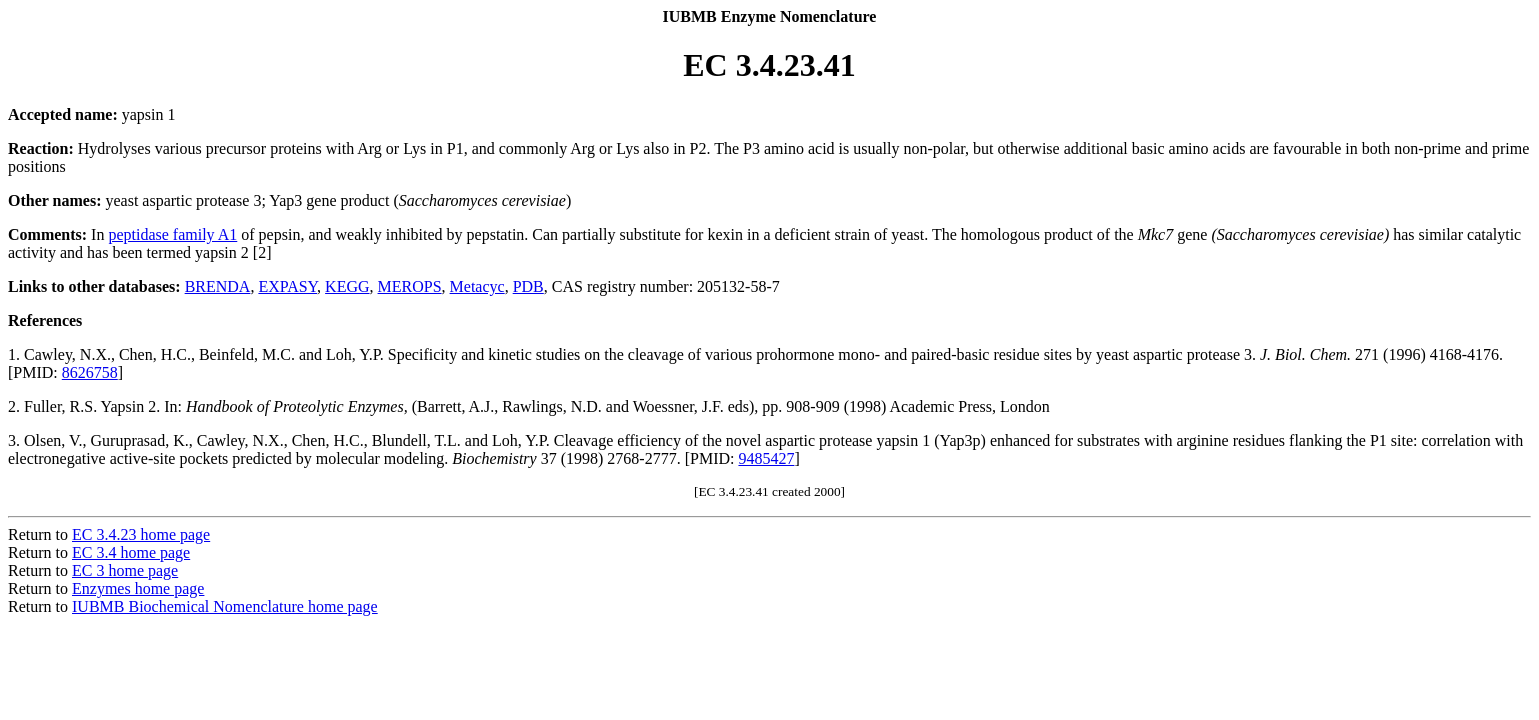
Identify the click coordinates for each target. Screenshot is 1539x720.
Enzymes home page (138, 588)
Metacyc (477, 286)
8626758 (90, 372)
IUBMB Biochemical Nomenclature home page (225, 606)
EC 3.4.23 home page (141, 534)
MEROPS (410, 286)
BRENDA (218, 286)
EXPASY (287, 286)
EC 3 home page (125, 570)
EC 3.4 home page (131, 552)
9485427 (766, 458)
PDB (528, 286)
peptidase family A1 (172, 234)
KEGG (347, 286)
